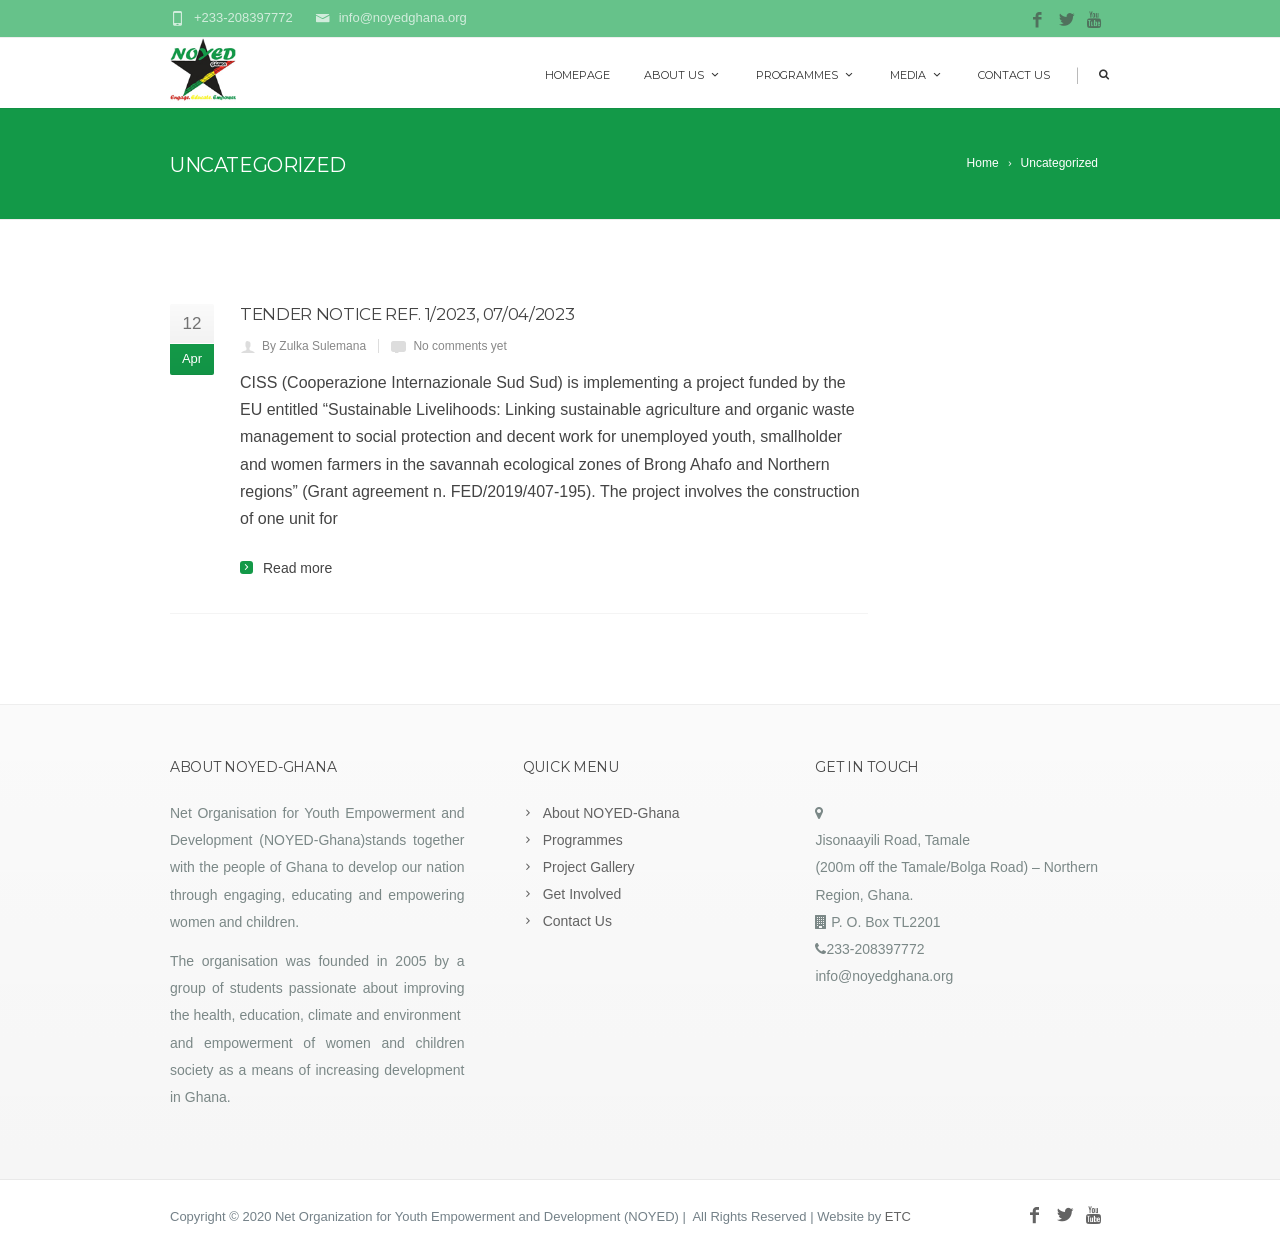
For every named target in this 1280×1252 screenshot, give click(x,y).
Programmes (806, 75)
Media (917, 75)
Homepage (577, 75)
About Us (683, 75)
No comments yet (459, 346)
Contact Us (1014, 75)
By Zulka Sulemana (314, 346)
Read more (297, 568)
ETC (898, 1216)
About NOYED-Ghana (611, 813)
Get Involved (582, 894)
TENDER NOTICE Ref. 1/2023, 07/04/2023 (407, 314)
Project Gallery (589, 867)
